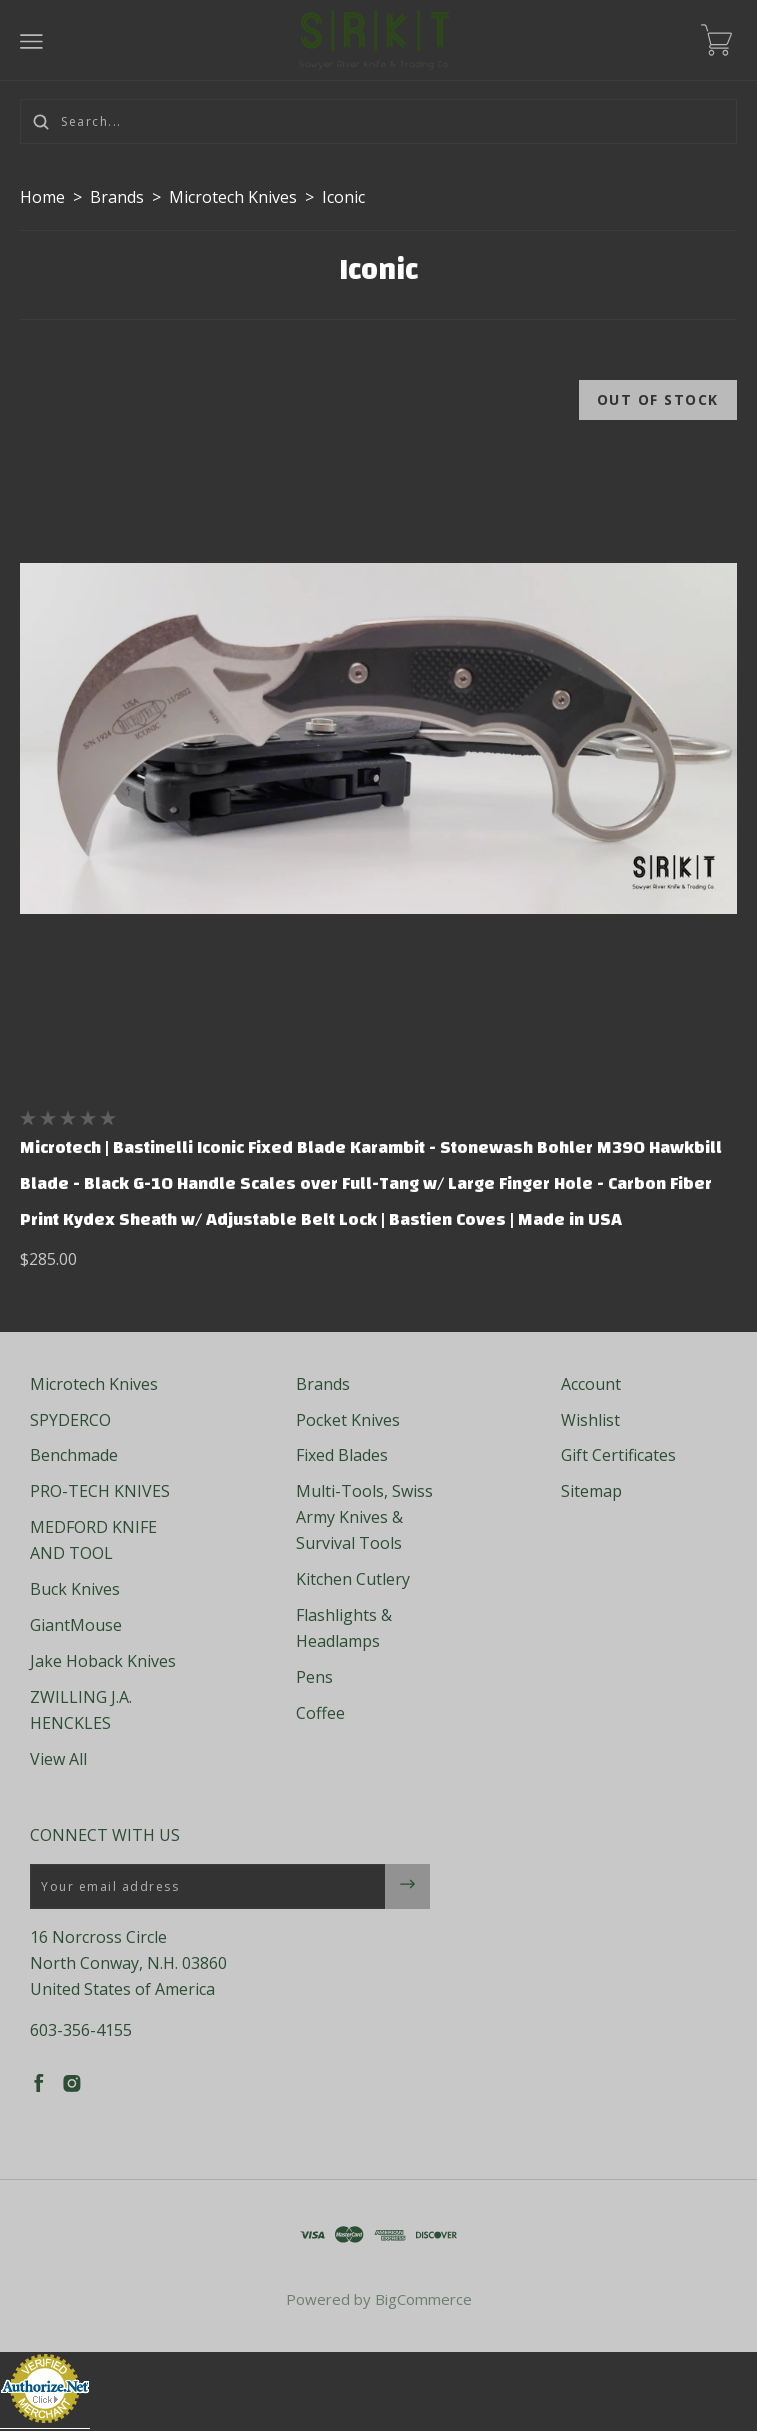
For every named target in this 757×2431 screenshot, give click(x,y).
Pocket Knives (348, 1420)
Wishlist (590, 1420)
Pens (314, 1677)
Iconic (343, 197)
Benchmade (74, 1455)
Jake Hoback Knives (103, 1661)
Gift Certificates (618, 1455)
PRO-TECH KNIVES (100, 1491)
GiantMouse (76, 1625)
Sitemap (591, 1491)
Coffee (320, 1713)
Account (591, 1384)
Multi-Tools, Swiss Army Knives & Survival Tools (364, 1517)
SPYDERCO (70, 1420)
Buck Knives (75, 1589)
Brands (117, 197)
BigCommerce (423, 2299)
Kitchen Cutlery (353, 1579)
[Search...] (378, 121)
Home (42, 197)
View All (58, 1759)
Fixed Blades (342, 1455)
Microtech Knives (233, 197)
